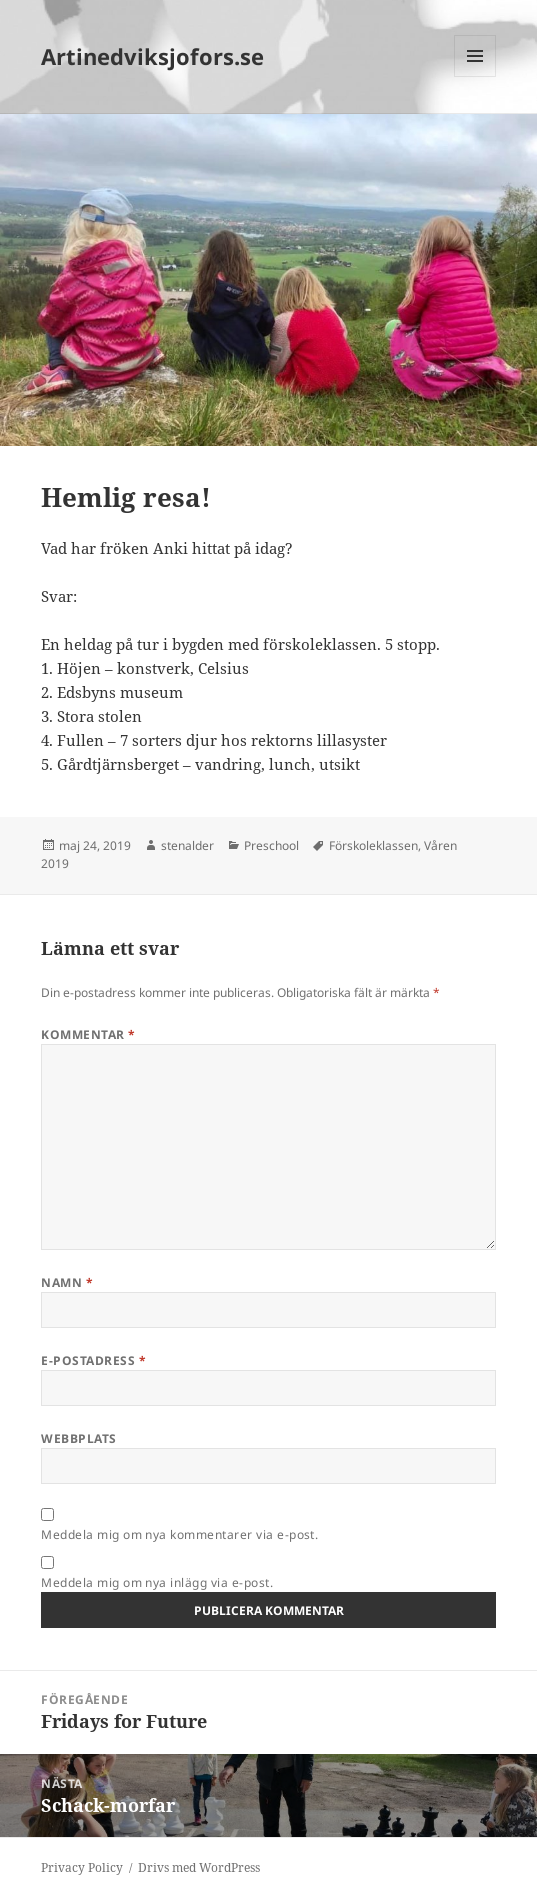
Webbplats (78, 1438)
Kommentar (88, 1034)
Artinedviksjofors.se (152, 56)
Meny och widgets (475, 76)
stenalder (187, 845)
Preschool (271, 845)
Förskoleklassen (373, 845)
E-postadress (93, 1360)
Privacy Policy (82, 1867)
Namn (67, 1282)
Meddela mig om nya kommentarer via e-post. (179, 1534)
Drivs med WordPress (199, 1867)
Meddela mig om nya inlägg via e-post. (157, 1582)
